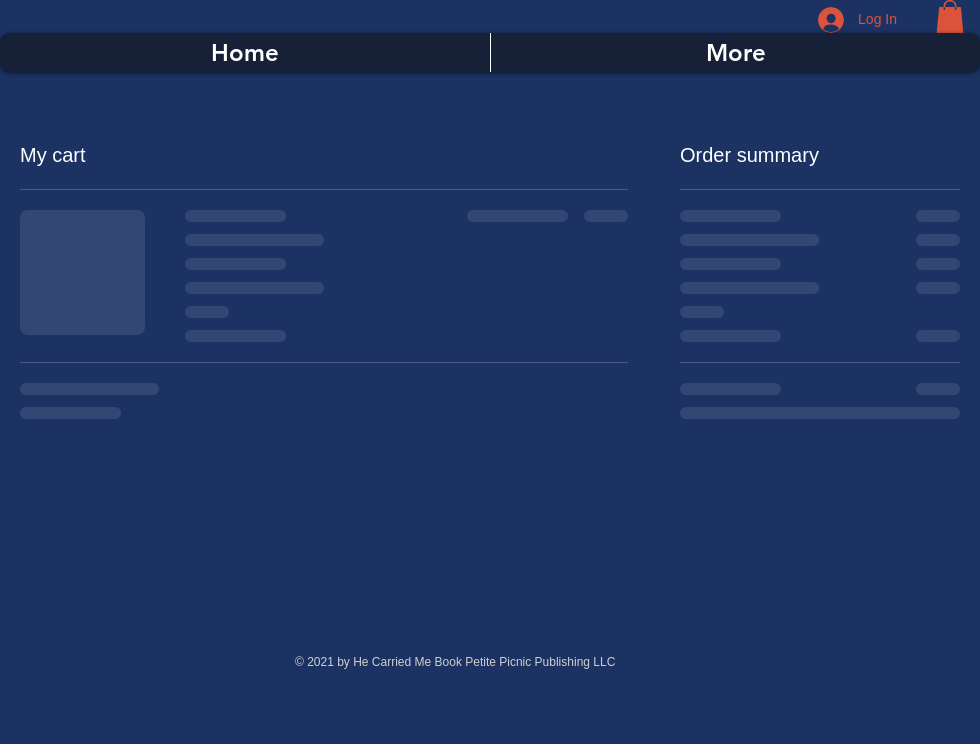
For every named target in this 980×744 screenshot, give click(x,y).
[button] (950, 16)
